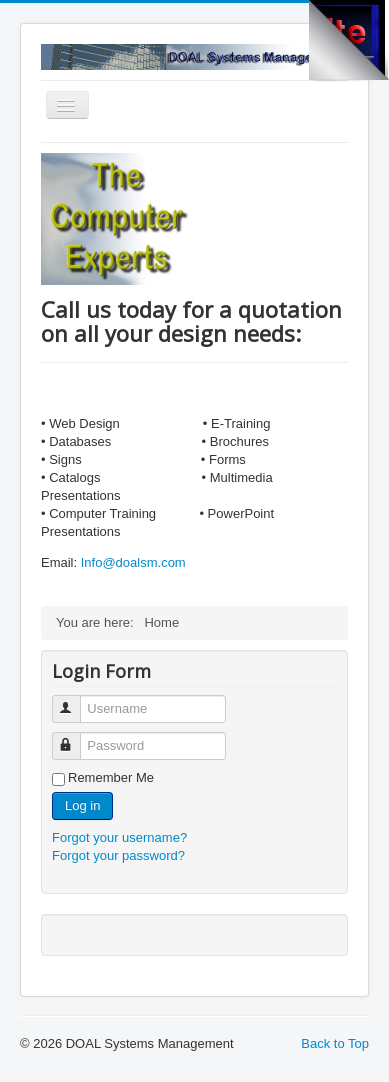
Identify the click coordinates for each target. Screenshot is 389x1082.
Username (75, 700)
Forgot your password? (118, 855)
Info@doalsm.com (133, 562)
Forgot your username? (119, 837)
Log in (82, 805)
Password (75, 737)
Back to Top (335, 1043)
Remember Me (111, 777)
